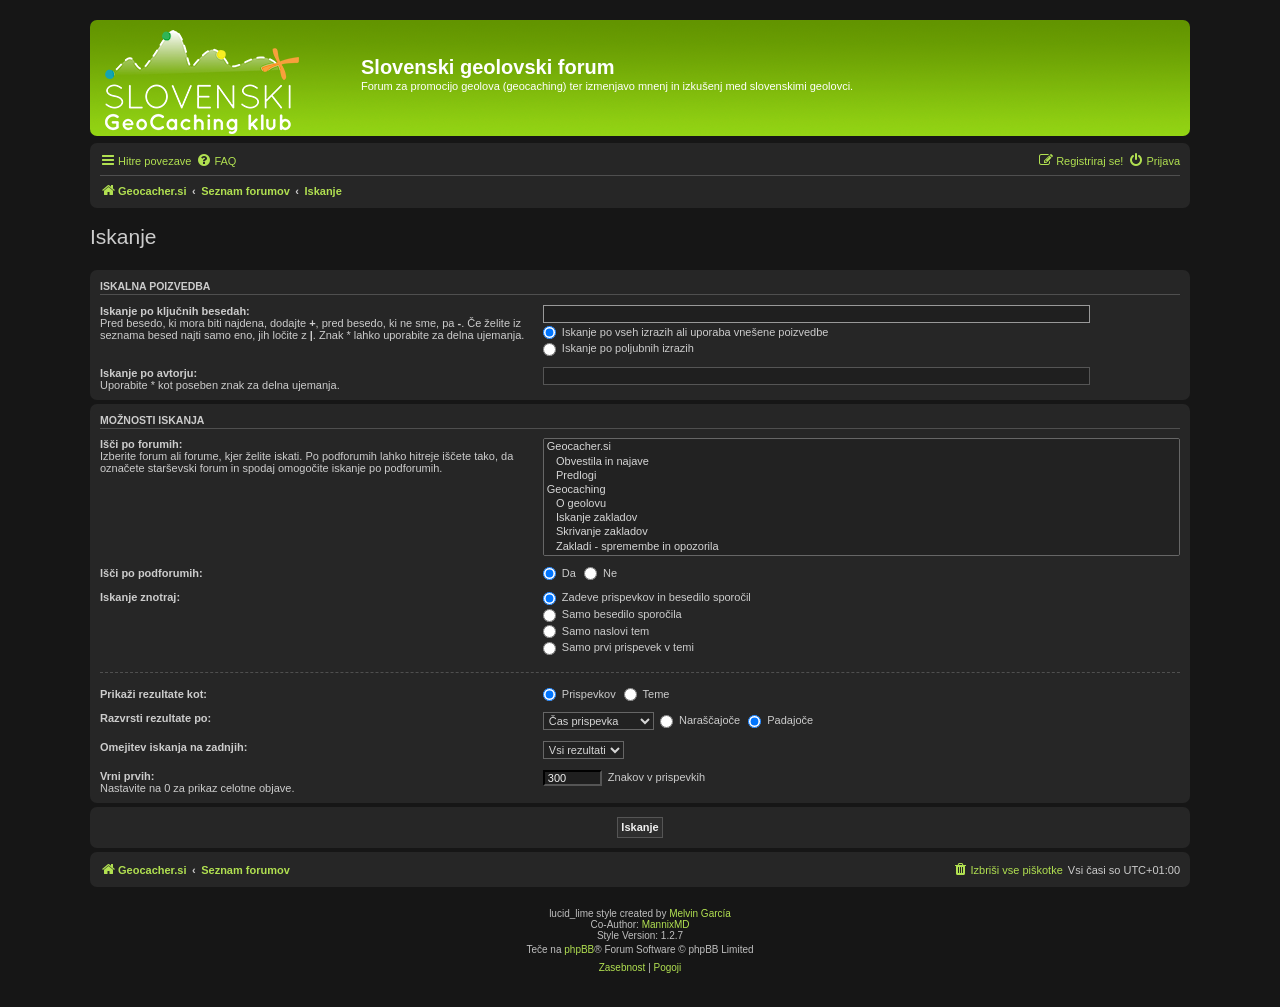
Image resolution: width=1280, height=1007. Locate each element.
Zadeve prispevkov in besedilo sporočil (647, 597)
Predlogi (861, 476)
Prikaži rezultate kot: (153, 694)
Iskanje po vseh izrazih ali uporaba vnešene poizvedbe (686, 332)
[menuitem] (216, 161)
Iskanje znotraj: (140, 597)
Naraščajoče (700, 720)
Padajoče (780, 720)
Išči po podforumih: (151, 573)
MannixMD (666, 924)
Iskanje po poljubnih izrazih (618, 348)
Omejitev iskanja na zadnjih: (173, 747)
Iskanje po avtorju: (148, 373)
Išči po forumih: (141, 444)
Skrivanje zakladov (861, 532)
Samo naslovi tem (596, 631)
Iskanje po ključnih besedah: (175, 311)
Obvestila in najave (861, 462)
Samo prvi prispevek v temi (618, 647)
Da (559, 573)
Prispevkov (579, 694)
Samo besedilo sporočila (612, 614)
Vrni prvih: (127, 776)
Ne (600, 573)
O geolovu (861, 504)
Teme (647, 694)
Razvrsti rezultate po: (155, 718)
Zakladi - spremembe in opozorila (861, 547)
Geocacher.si (861, 447)
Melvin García (700, 913)
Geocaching (861, 490)
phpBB (579, 949)
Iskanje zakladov (861, 518)
